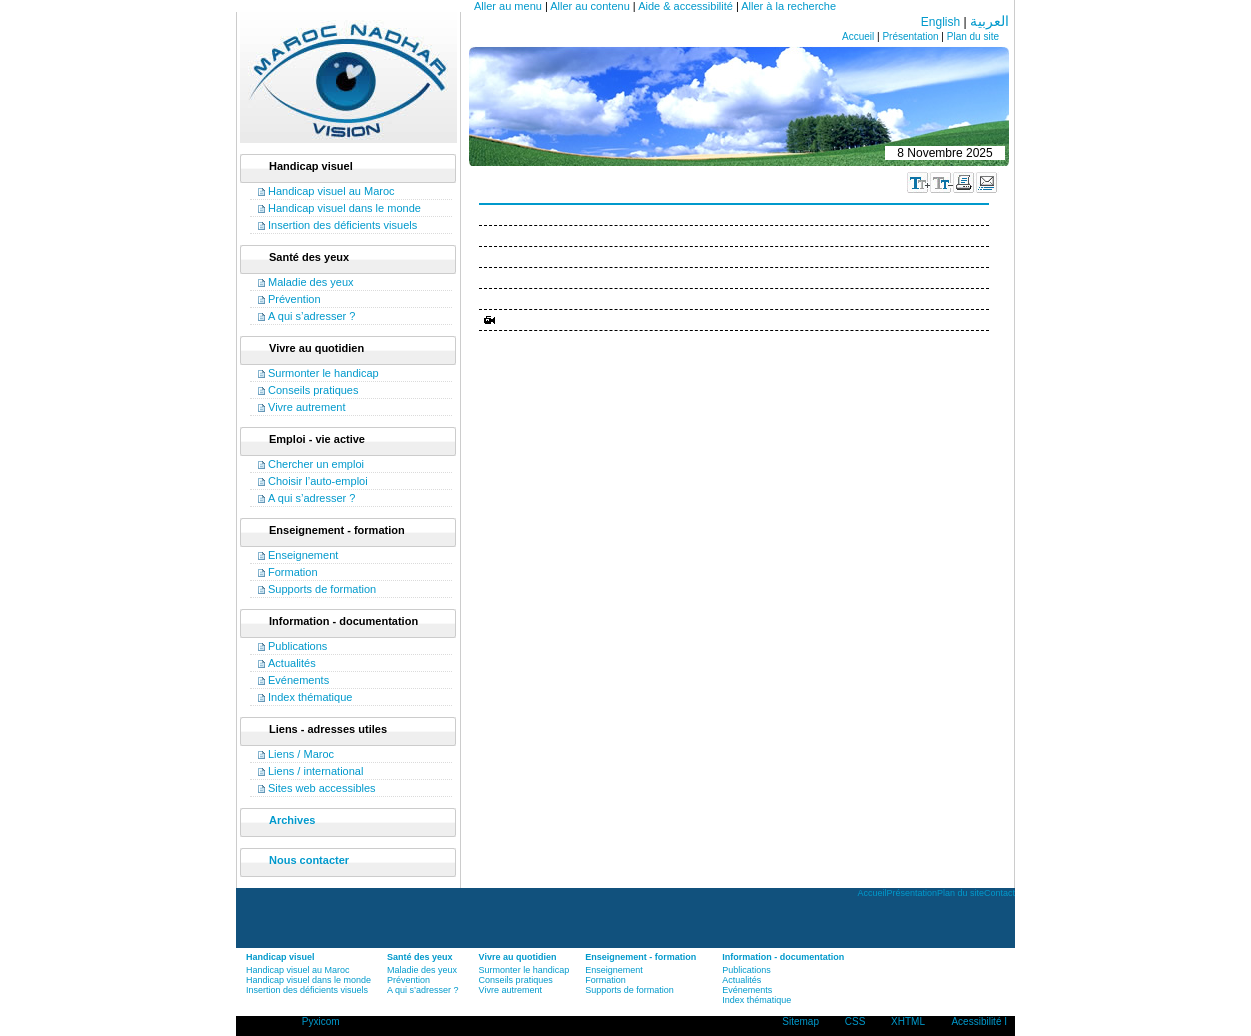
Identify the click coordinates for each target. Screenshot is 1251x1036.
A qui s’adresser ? (311, 316)
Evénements (298, 680)
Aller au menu (508, 6)
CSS (855, 1021)
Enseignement (303, 555)
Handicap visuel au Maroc (331, 191)
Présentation (910, 36)
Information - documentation (783, 957)
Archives (292, 820)
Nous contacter (309, 860)
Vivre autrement (306, 407)
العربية (989, 21)
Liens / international (315, 771)
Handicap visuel (280, 957)
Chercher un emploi (316, 464)
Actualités (292, 663)
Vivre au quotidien (518, 957)
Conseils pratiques (313, 390)
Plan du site (973, 36)
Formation (293, 572)
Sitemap (800, 1021)
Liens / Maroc (301, 754)
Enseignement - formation (640, 957)
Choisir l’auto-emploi (318, 481)
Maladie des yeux (311, 282)
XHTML (908, 1021)
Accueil (858, 36)
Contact (999, 893)
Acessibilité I (979, 1021)
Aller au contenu (590, 6)
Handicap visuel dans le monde (344, 208)
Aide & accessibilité (685, 6)
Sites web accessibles (322, 788)
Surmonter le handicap (323, 373)
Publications (297, 646)
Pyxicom (321, 1021)
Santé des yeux (420, 957)
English (940, 22)
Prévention (294, 299)
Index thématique (310, 697)
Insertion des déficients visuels (342, 225)
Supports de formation (322, 589)
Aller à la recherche (788, 6)
